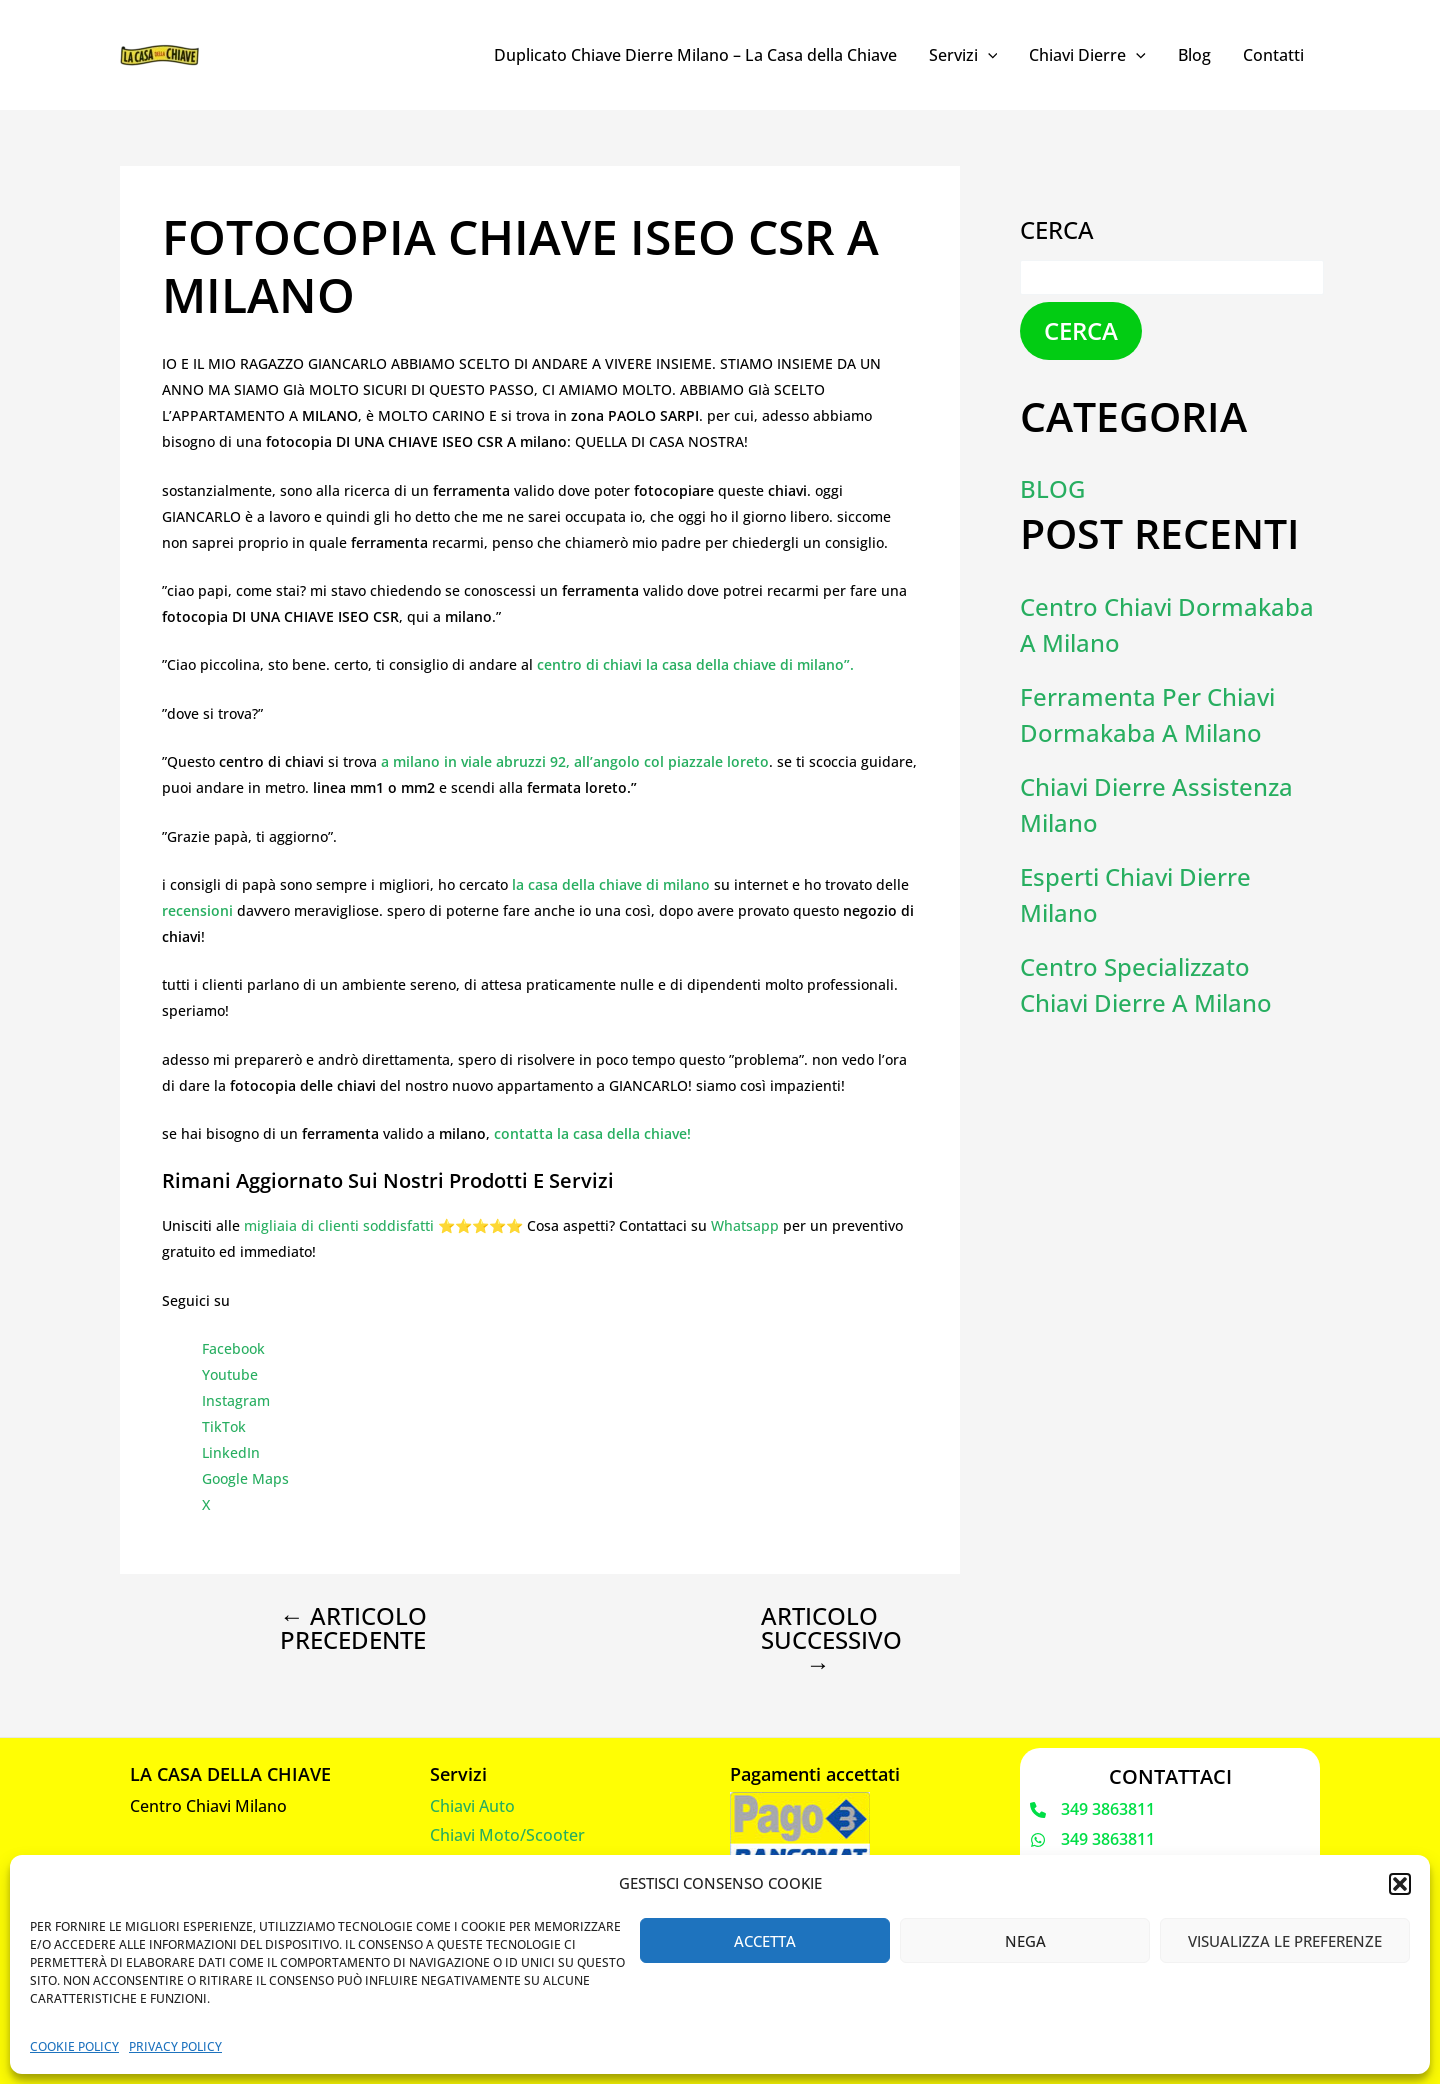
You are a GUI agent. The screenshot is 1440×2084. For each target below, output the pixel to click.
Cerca (1057, 229)
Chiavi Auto (472, 1806)
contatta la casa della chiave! (592, 1133)
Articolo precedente (353, 1628)
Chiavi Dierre (1087, 55)
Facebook (233, 1348)
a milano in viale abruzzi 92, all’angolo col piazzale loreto (575, 761)
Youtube (230, 1374)
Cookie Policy (74, 2046)
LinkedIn (231, 1452)
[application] (988, 55)
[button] (1400, 1884)
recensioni (199, 910)
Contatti (1273, 55)
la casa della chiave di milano (611, 884)
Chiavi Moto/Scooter (507, 1835)
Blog (1194, 55)
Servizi (963, 55)
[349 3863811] (1092, 1810)
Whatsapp (745, 1225)
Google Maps (245, 1478)
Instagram (236, 1400)
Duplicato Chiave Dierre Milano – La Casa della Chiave (695, 55)
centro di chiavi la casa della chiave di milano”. (695, 664)
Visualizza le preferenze (1285, 1941)
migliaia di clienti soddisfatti (339, 1225)
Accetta (765, 1941)
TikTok (224, 1426)
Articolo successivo (831, 1640)
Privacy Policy (175, 2046)
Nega (1025, 1941)
